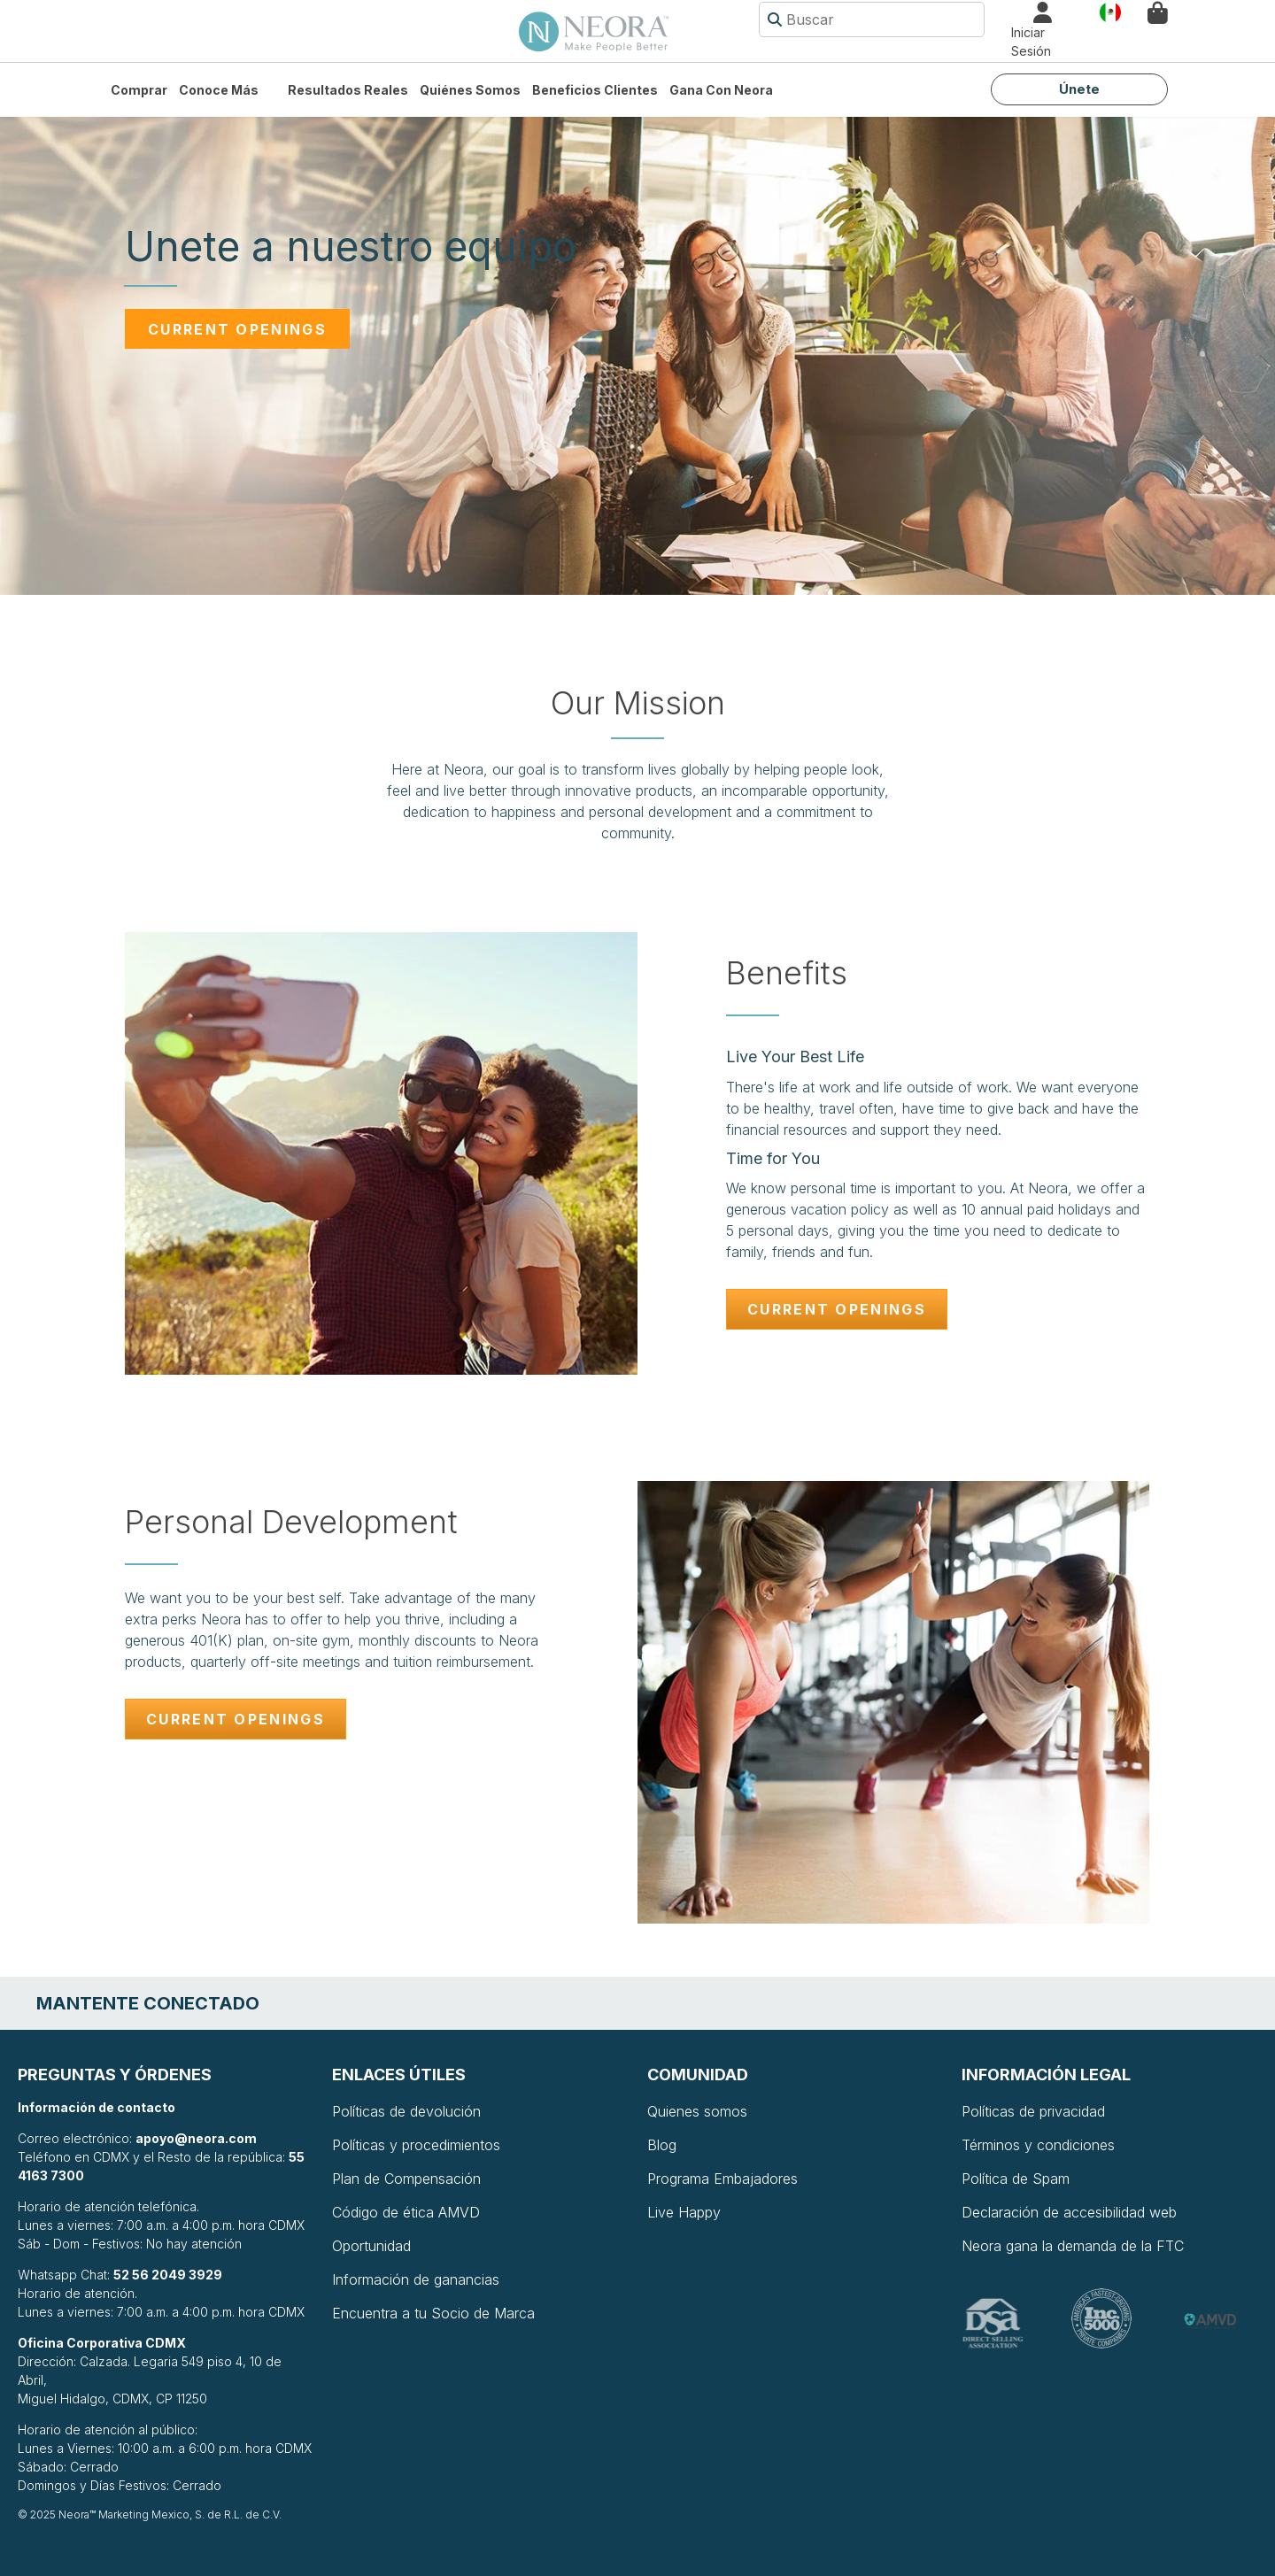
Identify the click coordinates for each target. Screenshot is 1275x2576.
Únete (1079, 89)
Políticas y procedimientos (416, 2145)
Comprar (139, 89)
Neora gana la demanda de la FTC (1073, 2246)
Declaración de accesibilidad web (1069, 2212)
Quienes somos (697, 2111)
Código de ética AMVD (406, 2212)
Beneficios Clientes (595, 89)
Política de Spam (1016, 2178)
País (1110, 11)
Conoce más (219, 89)
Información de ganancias (415, 2279)
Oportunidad (371, 2246)
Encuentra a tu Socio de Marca (433, 2313)
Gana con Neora (721, 89)
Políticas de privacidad (1033, 2111)
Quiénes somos (470, 89)
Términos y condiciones (1038, 2145)
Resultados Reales (348, 89)
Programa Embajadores (722, 2178)
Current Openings (237, 329)
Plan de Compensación (406, 2178)
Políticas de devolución (406, 2111)
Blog (661, 2145)
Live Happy (684, 2212)
